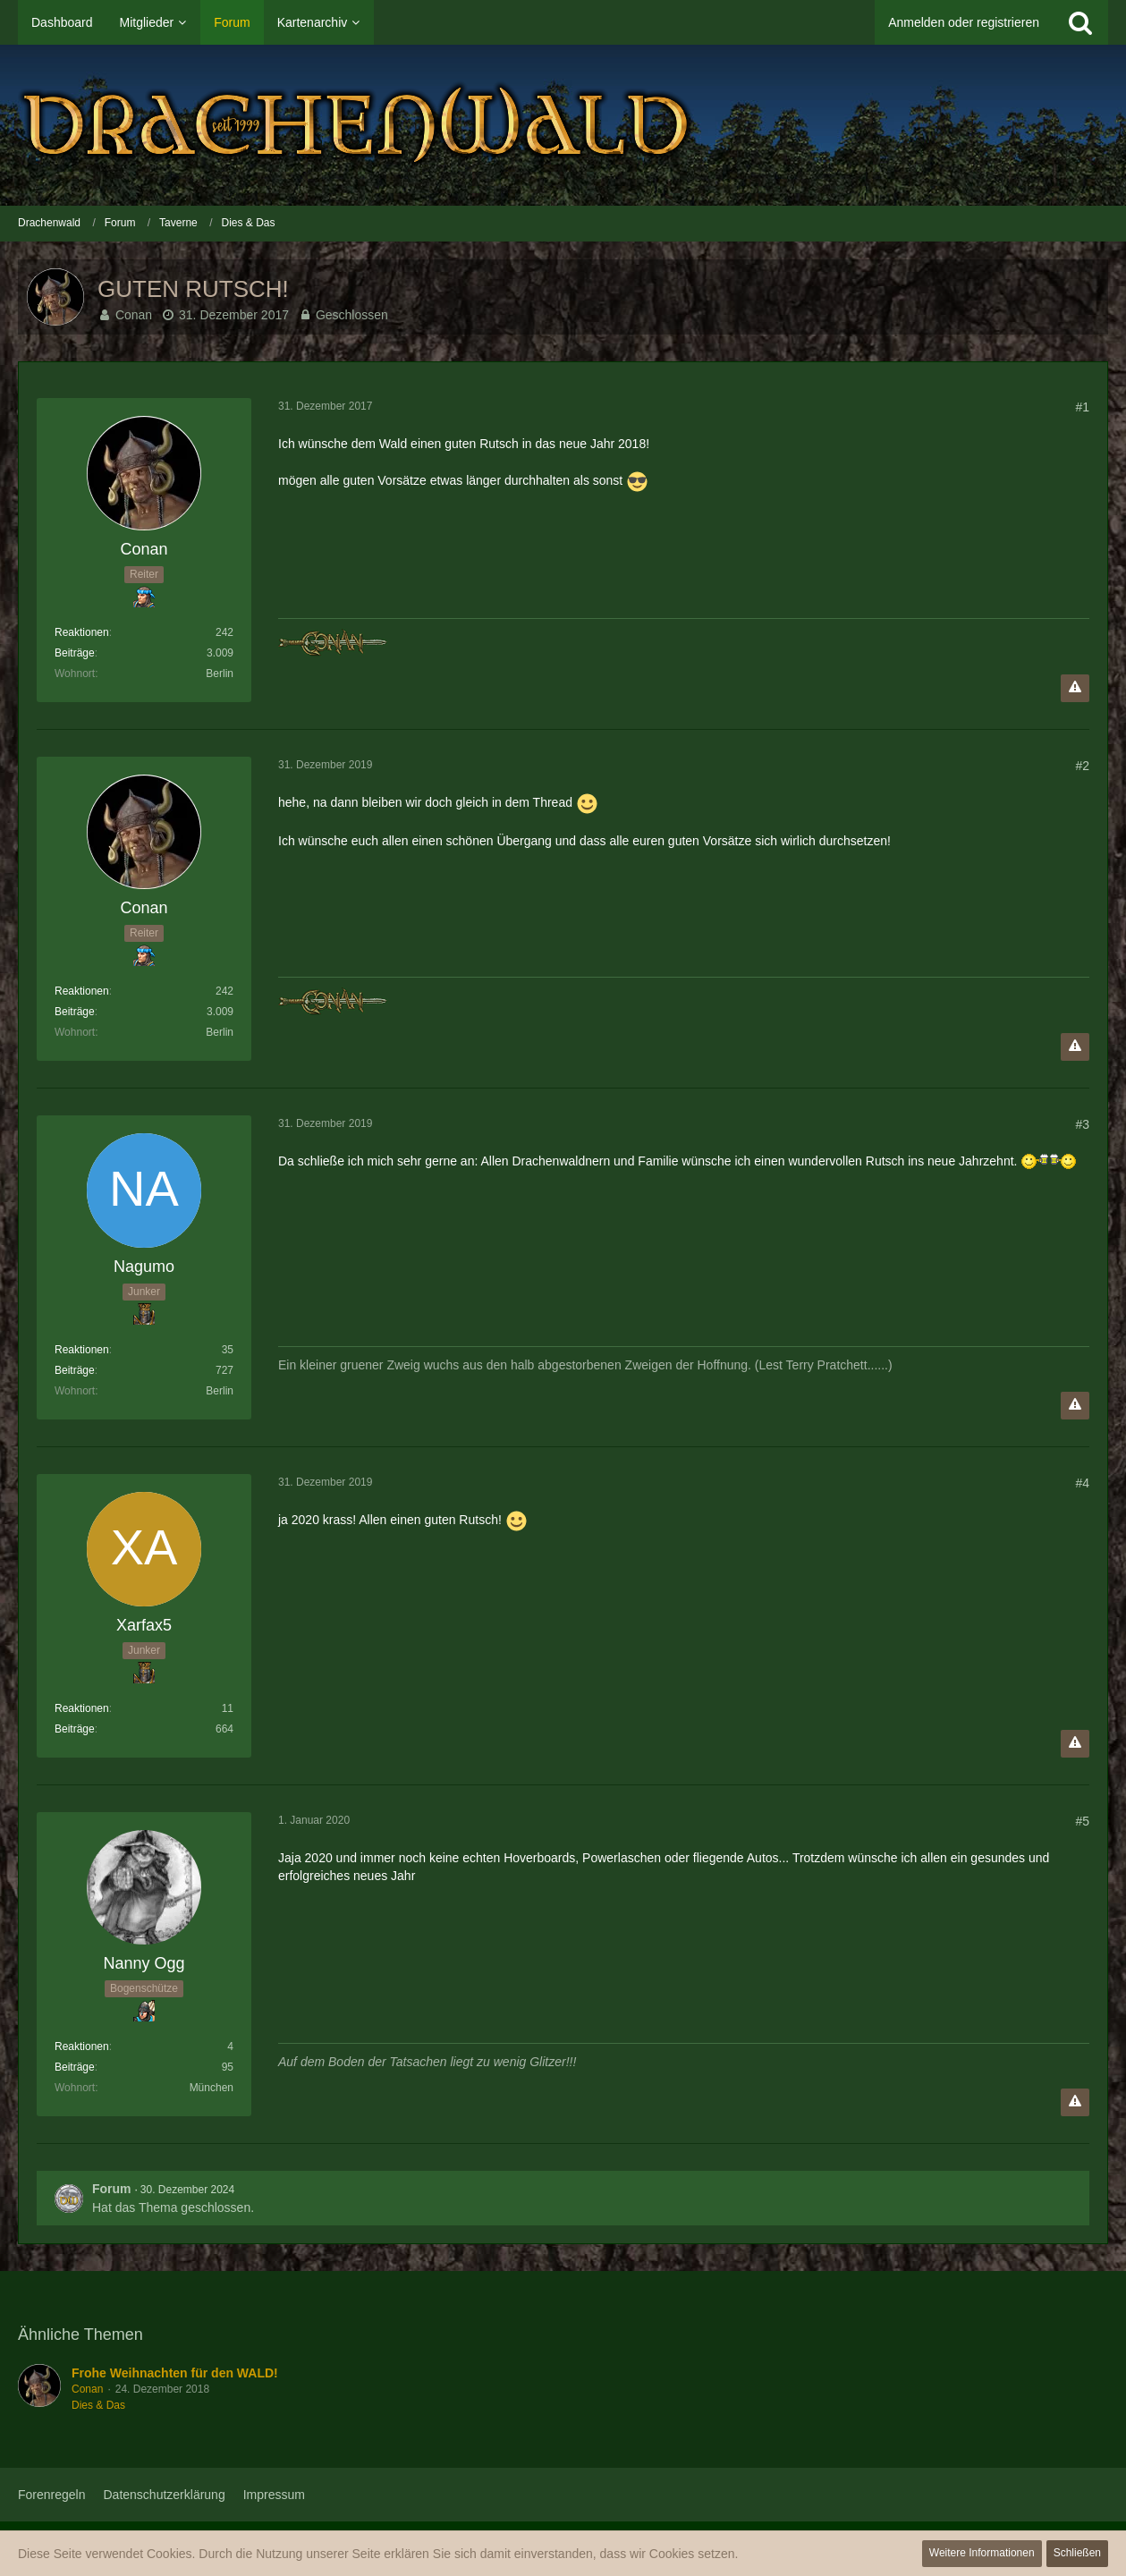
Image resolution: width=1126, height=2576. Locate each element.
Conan (133, 315)
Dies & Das (98, 2405)
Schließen (1077, 2552)
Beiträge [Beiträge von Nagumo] (75, 1370)
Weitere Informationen (982, 2552)
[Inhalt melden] (1075, 688)
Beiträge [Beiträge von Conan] (75, 653)
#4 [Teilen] (1082, 1483)
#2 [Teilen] (1082, 765)
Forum (111, 2189)
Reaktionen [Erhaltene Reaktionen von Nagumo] (82, 1349)
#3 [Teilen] (1082, 1124)
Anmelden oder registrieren (963, 22)
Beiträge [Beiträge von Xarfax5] (75, 1729)
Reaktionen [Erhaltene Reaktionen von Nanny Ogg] (82, 2046)
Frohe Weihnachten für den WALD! (175, 2373)
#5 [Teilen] (1082, 1821)
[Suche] (1080, 22)
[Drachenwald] (563, 125)
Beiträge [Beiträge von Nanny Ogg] (75, 2067)
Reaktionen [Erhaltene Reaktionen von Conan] (82, 632)
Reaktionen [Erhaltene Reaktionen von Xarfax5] (82, 1708)
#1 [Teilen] (1082, 407)
